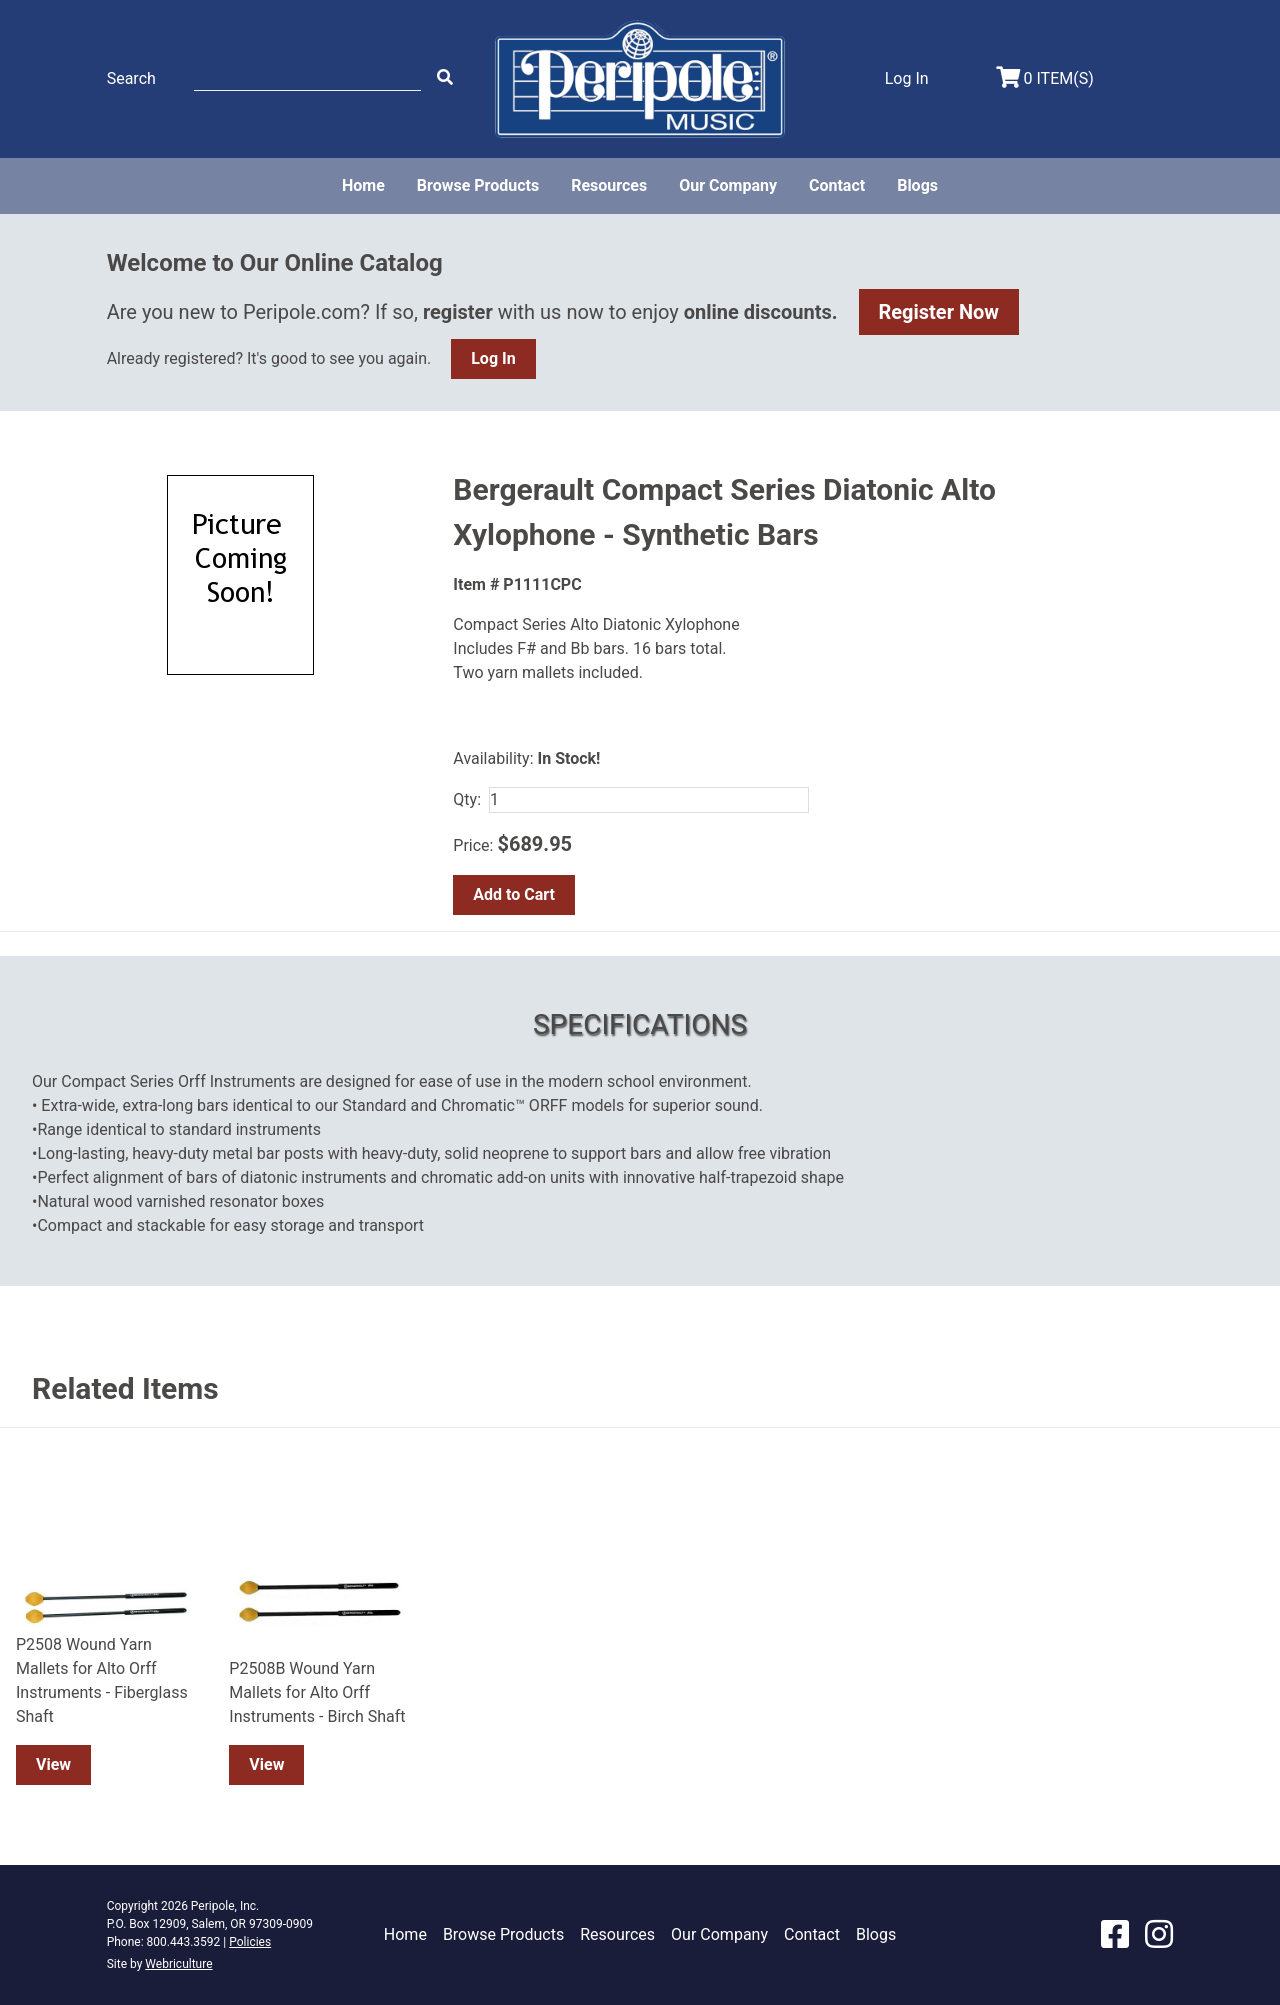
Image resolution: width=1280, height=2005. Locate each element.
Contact (837, 185)
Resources (609, 185)
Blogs (917, 185)
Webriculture (178, 1964)
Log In (493, 358)
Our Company (728, 185)
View (53, 1764)
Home (363, 185)
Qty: (467, 799)
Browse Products (478, 185)
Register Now (939, 312)
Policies (250, 1942)
